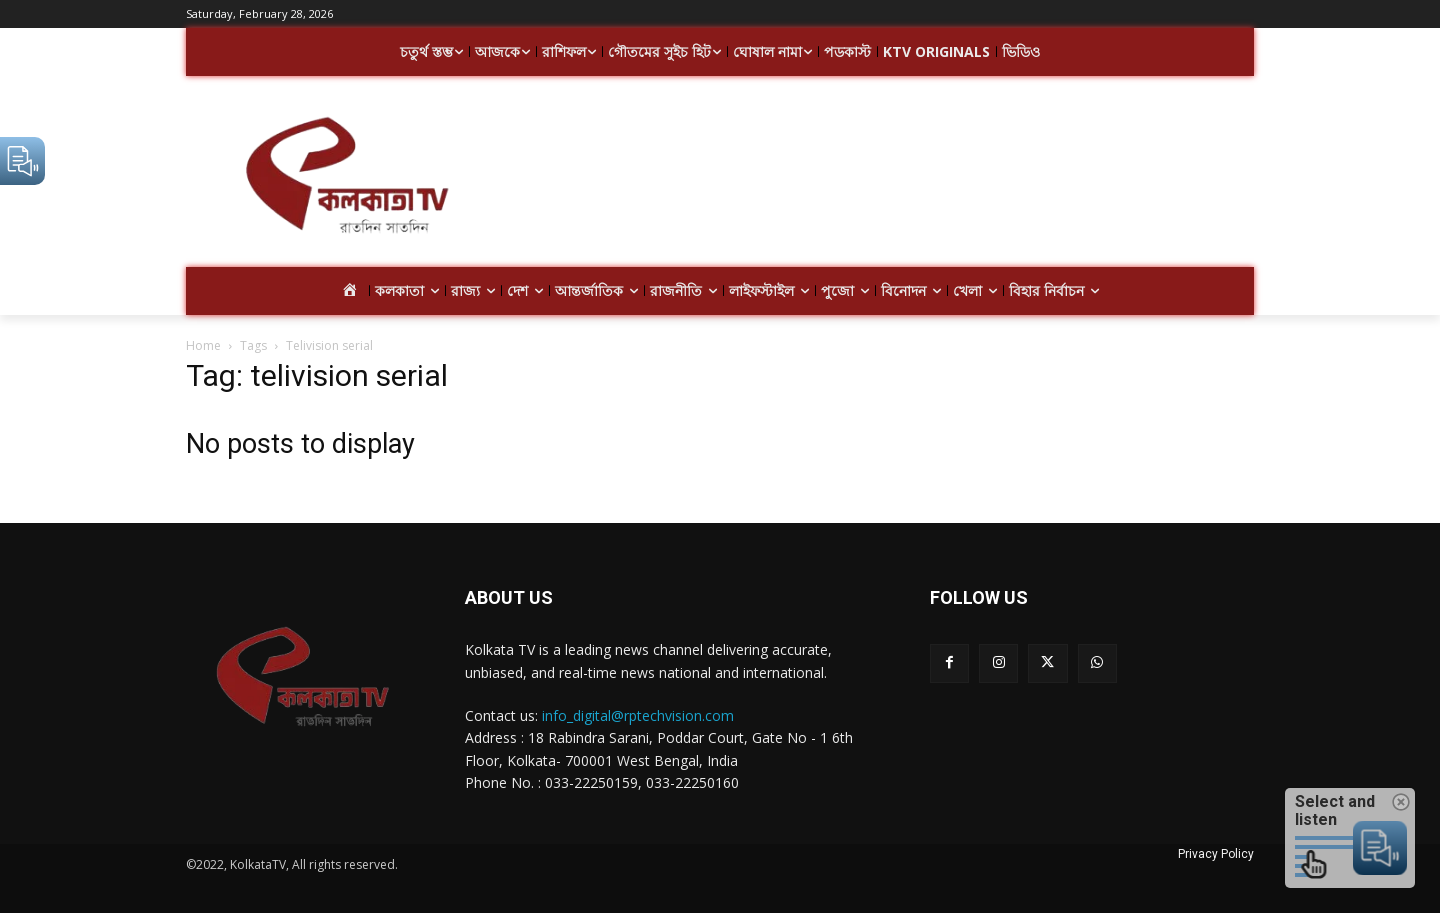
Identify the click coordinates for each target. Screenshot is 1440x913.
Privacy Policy (1216, 854)
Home (203, 345)
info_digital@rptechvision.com (638, 715)
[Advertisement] (880, 178)
